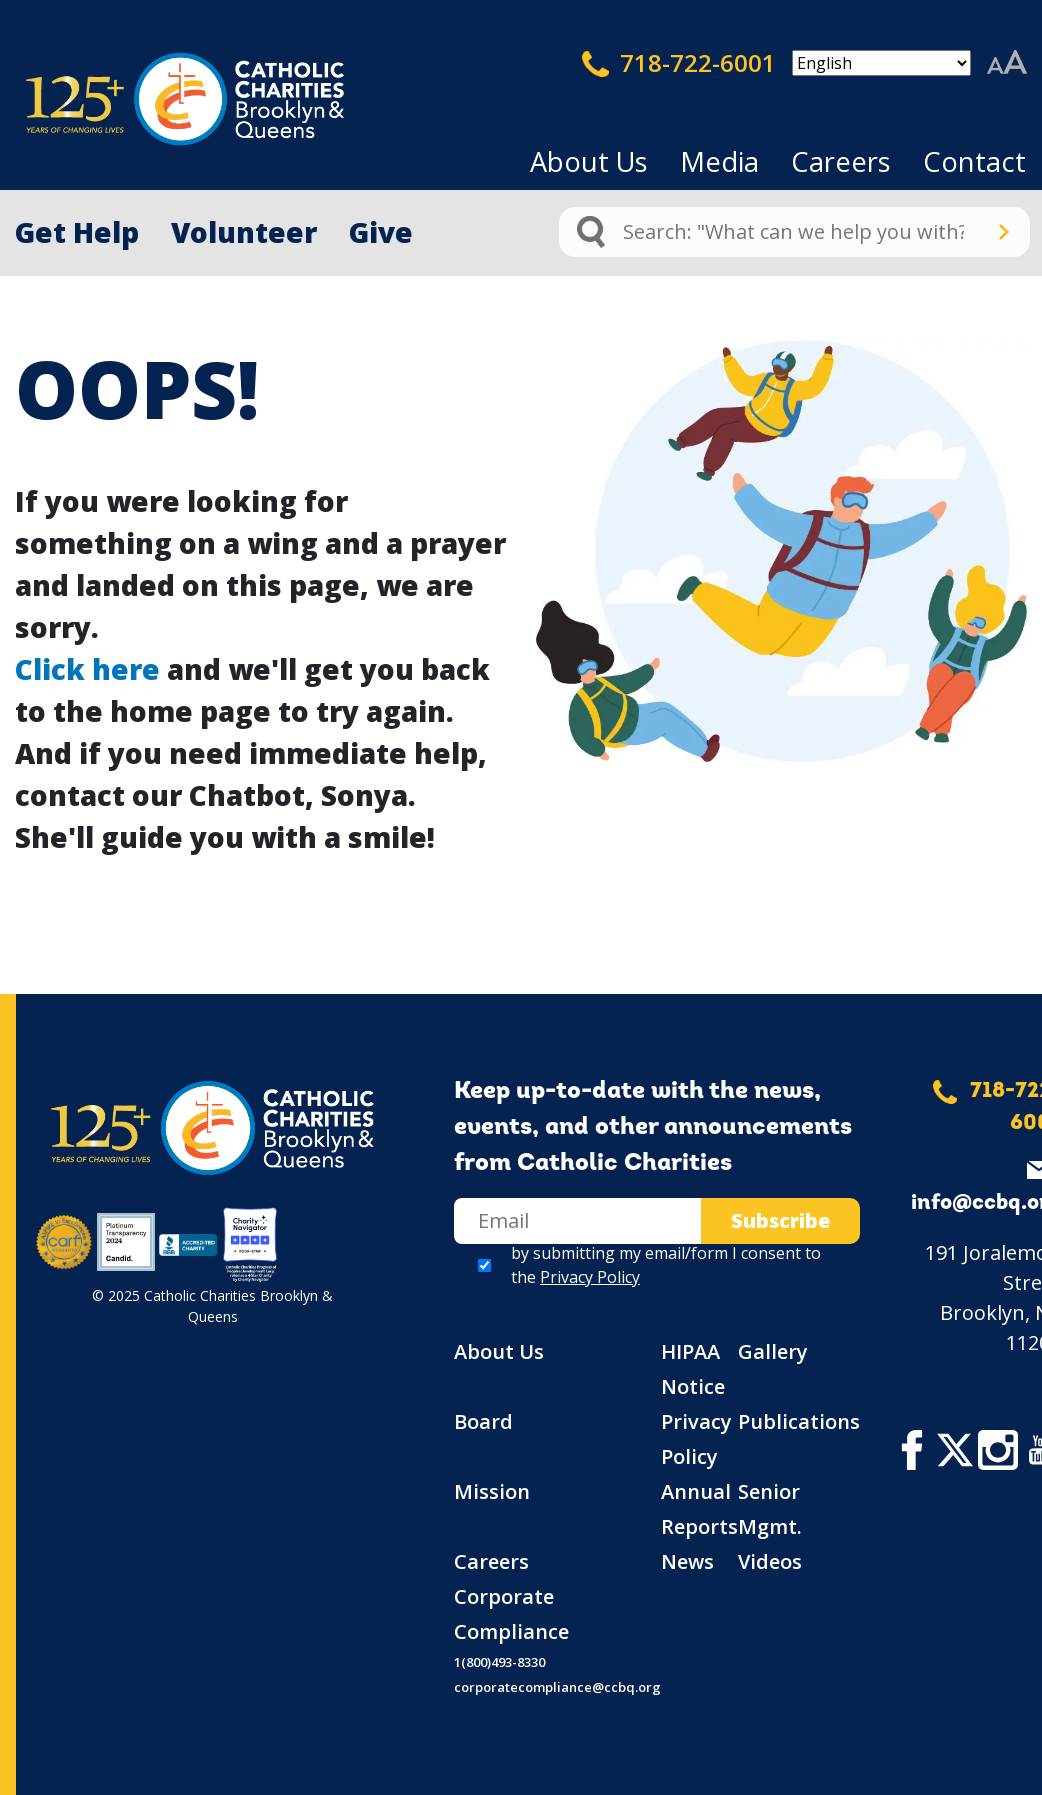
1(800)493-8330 (499, 1662)
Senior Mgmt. (770, 1509)
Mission (492, 1491)
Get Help (77, 232)
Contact (974, 161)
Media (719, 161)
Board (483, 1421)
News (687, 1561)
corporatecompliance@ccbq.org (557, 1687)
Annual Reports (699, 1509)
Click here (87, 669)
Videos (770, 1561)
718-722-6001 (679, 63)
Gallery (773, 1351)
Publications (799, 1421)
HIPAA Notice (693, 1369)
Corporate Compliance (511, 1614)
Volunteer (244, 232)
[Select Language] (881, 63)
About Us (589, 161)
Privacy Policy (590, 1277)
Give (381, 232)
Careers (841, 161)
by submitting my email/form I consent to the (666, 1265)
